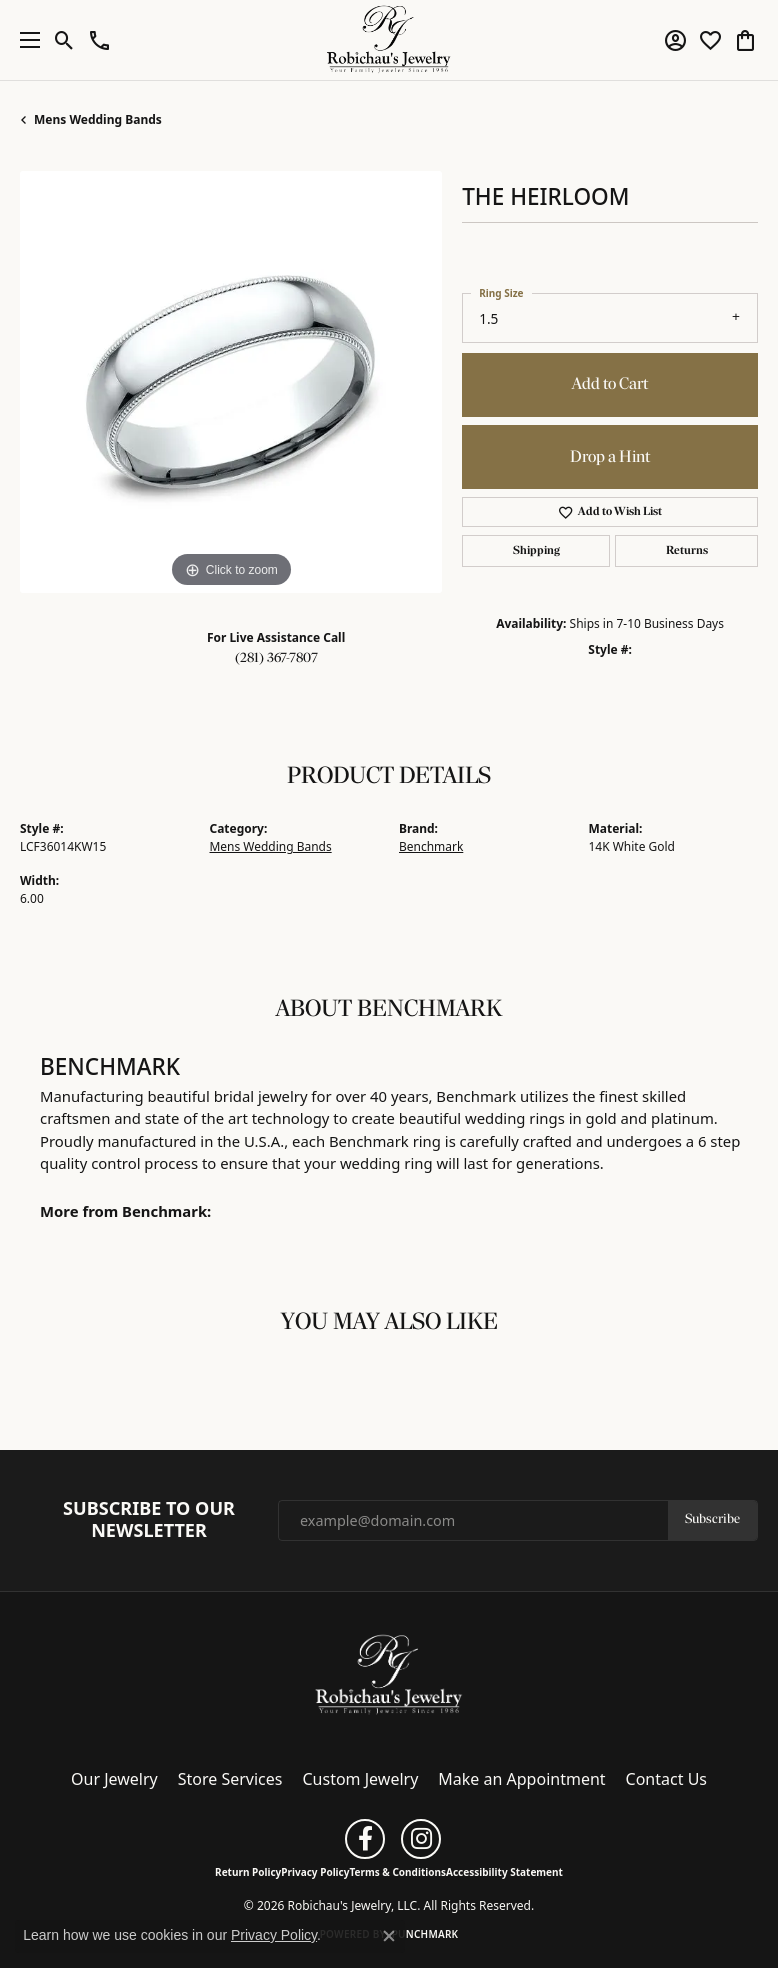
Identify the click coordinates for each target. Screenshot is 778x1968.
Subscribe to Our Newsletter (149, 1519)
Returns (687, 551)
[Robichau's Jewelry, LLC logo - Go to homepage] (389, 40)
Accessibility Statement (504, 1872)
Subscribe (712, 1519)
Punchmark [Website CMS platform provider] (425, 1934)
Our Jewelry (114, 1779)
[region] (231, 382)
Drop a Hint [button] (610, 457)
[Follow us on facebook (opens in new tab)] (365, 1839)
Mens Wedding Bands (98, 119)
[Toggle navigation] (25, 40)
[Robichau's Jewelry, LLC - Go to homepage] (389, 1674)
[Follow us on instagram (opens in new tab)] (421, 1839)
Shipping (536, 551)
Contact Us (666, 1779)
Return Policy (248, 1872)
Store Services (230, 1779)
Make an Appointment (521, 1779)
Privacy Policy (315, 1872)
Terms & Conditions (397, 1872)
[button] (64, 40)
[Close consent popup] (389, 1936)
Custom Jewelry (361, 1779)
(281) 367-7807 (276, 658)
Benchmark (431, 846)
